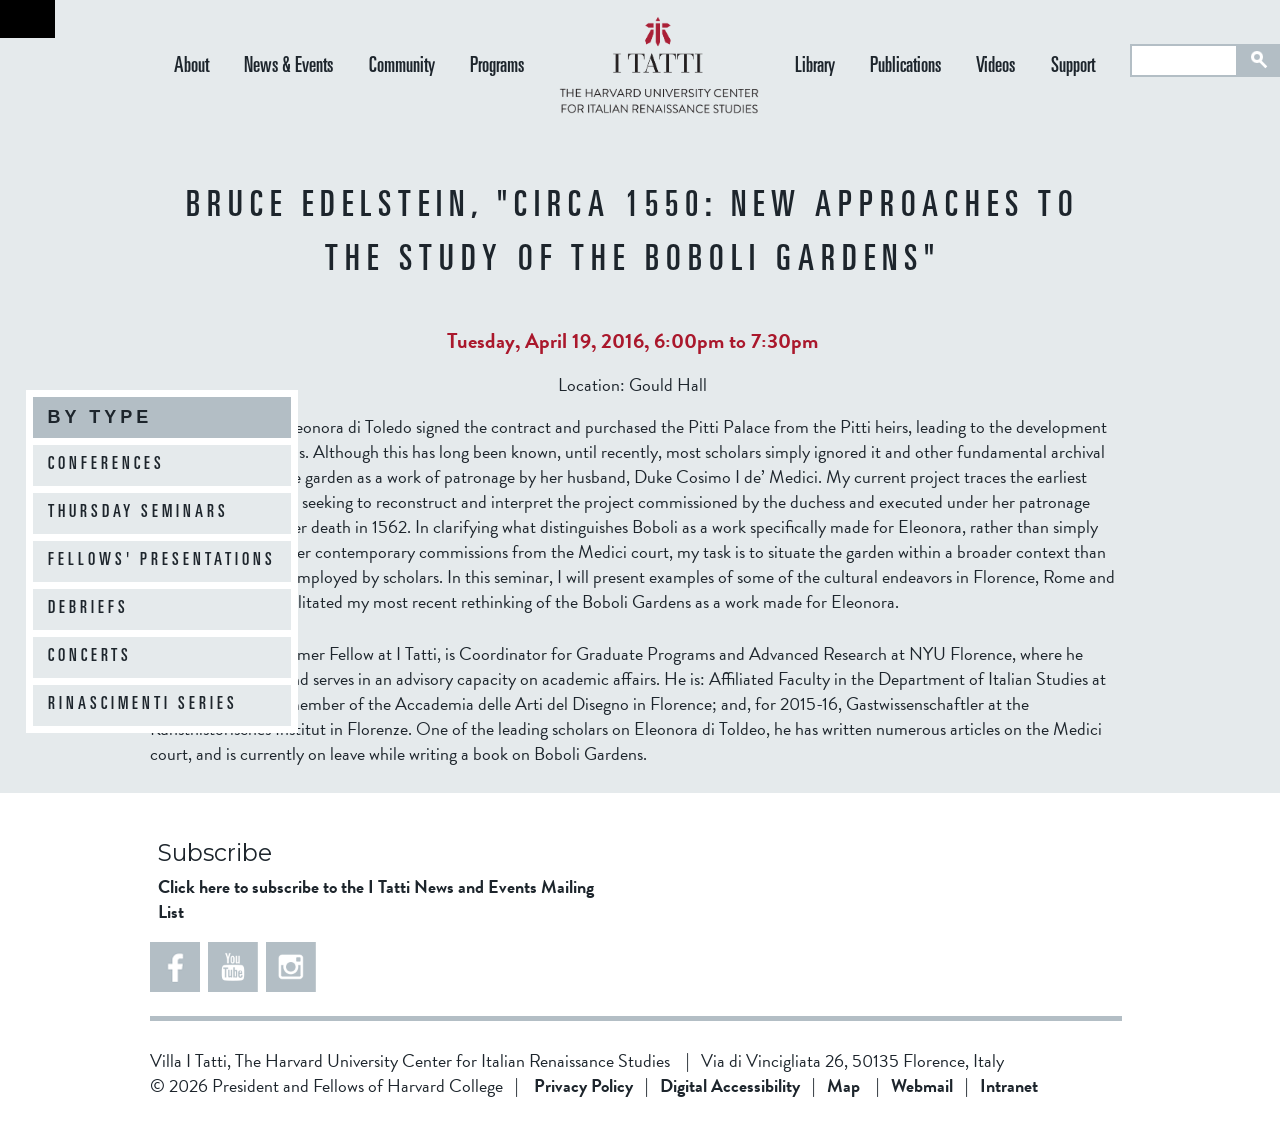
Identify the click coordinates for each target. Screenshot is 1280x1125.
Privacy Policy (583, 1085)
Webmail (922, 1085)
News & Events (288, 67)
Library (815, 67)
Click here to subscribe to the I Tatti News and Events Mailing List (376, 899)
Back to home (27, 19)
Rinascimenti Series (143, 705)
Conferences (106, 465)
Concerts (90, 657)
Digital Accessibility (730, 1085)
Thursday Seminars (138, 513)
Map (843, 1085)
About (191, 67)
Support (1073, 67)
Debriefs (88, 609)
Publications (905, 67)
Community (402, 67)
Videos (995, 67)
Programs (497, 67)
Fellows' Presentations (162, 561)
